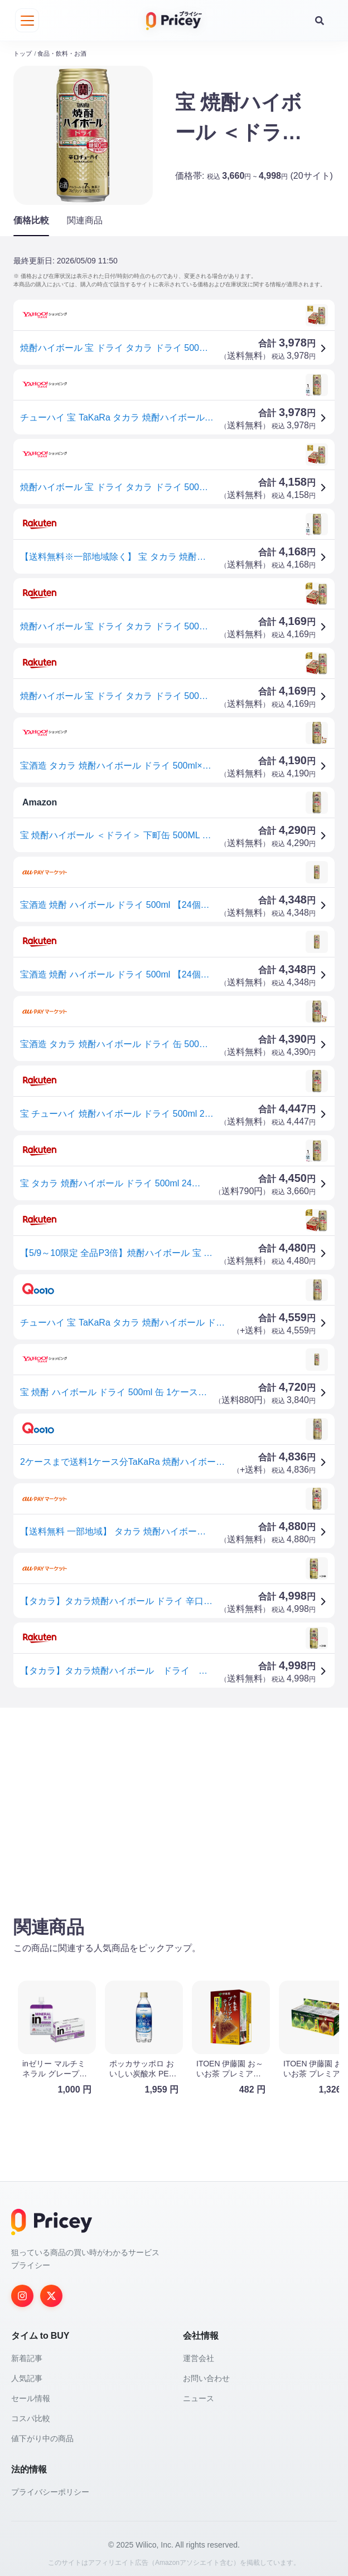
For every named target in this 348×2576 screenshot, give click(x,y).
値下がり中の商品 (42, 2433)
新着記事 (26, 2353)
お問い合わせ (206, 2373)
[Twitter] (51, 2291)
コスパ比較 (30, 2413)
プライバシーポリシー (50, 2486)
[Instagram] (22, 2291)
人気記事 (26, 2373)
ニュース (198, 2393)
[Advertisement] (174, 1798)
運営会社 (198, 2353)
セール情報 (30, 2393)
